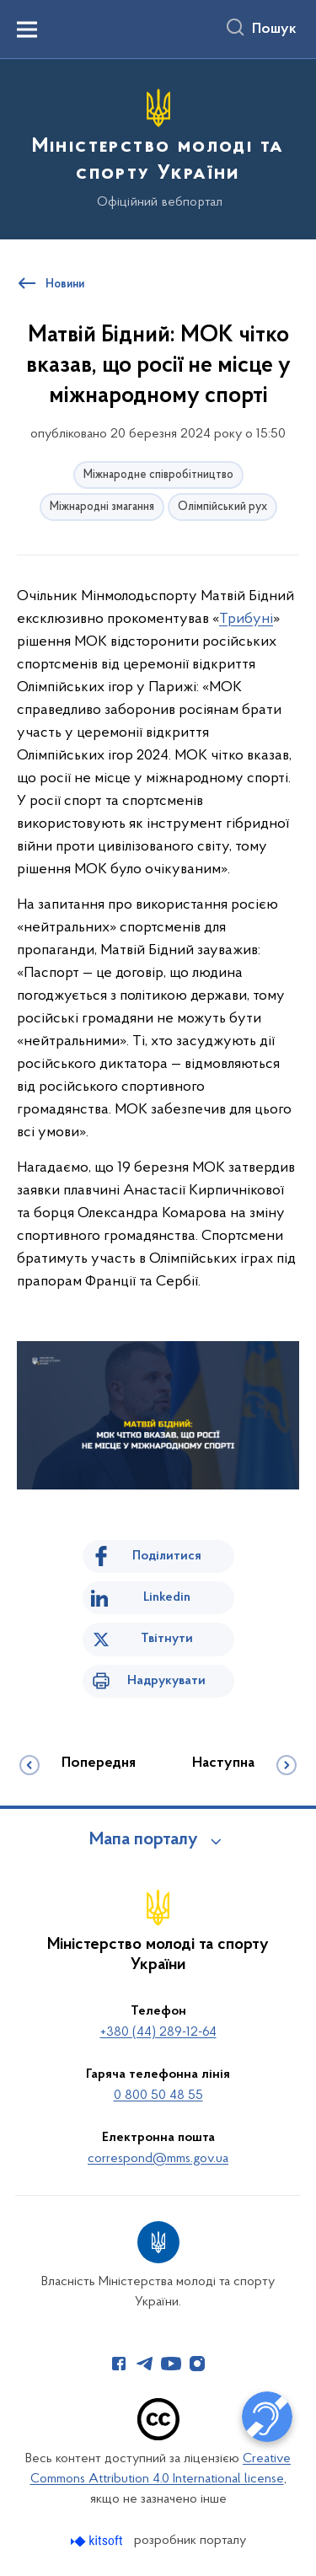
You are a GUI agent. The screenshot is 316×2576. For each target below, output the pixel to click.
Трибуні (246, 619)
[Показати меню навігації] (27, 29)
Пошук (274, 29)
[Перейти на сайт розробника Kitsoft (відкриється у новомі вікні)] (98, 2541)
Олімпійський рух (222, 507)
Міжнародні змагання (102, 507)
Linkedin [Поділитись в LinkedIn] (166, 1597)
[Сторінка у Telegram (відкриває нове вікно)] (145, 2363)
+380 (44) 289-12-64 (158, 2032)
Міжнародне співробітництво (158, 475)
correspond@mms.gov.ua (158, 2158)
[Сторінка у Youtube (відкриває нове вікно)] (171, 2363)
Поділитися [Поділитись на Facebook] (166, 1556)
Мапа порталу (143, 1840)
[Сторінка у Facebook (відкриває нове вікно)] (119, 2363)
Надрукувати (166, 1681)
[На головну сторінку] (158, 147)
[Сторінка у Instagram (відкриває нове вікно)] (197, 2363)
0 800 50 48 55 (158, 2095)
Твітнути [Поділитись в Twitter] (167, 1638)
